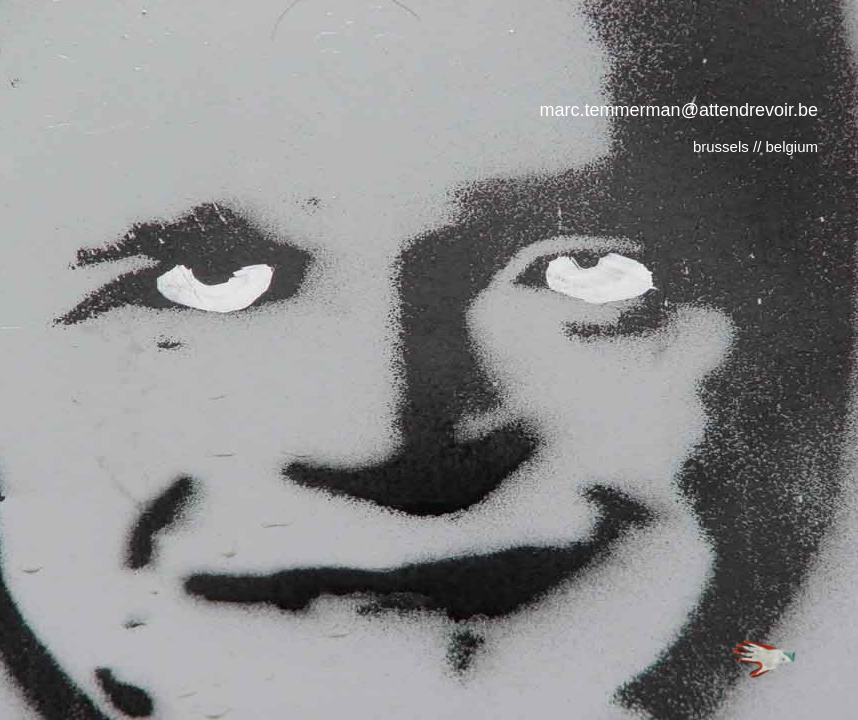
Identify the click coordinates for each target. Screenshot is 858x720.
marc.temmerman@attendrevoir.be (679, 110)
